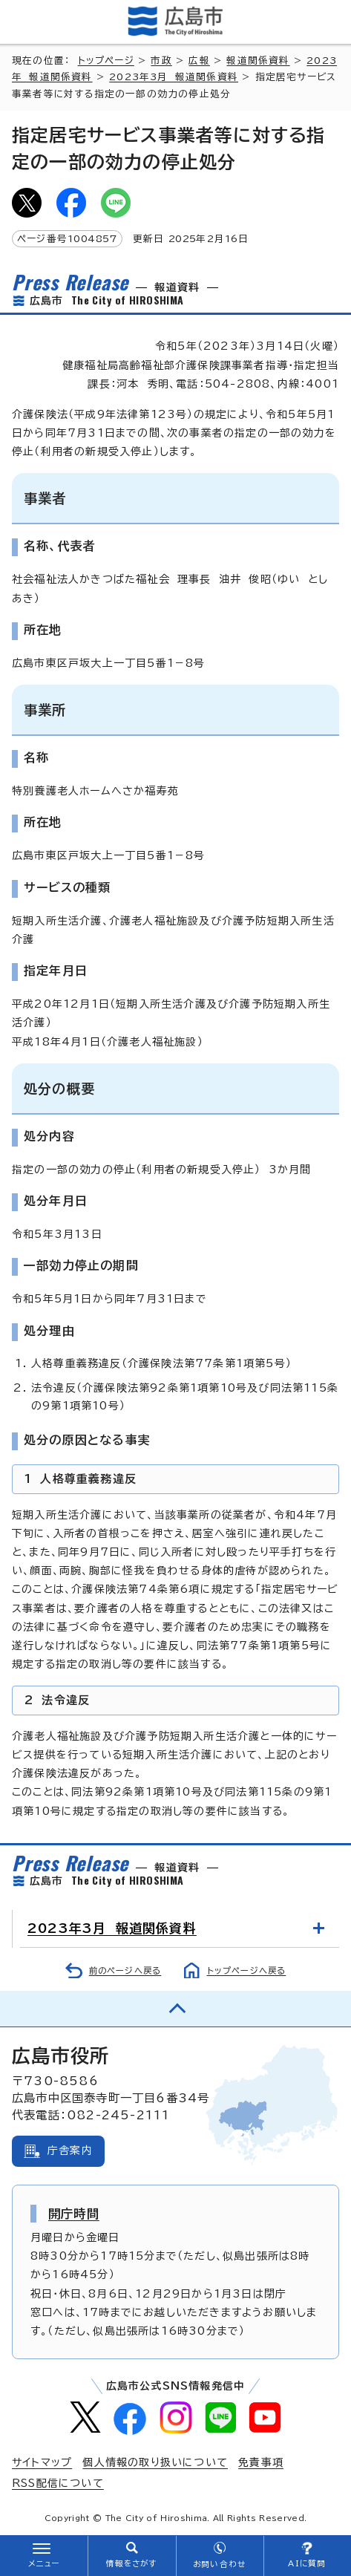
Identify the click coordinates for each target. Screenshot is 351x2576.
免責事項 (260, 2462)
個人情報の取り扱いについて (155, 2462)
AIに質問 (307, 2563)
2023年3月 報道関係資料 (173, 77)
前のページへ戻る (125, 1970)
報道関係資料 (257, 60)
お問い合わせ (219, 2564)
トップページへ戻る (246, 1970)
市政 (161, 60)
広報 (198, 60)
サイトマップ (42, 2462)
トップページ (106, 60)
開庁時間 (73, 2214)
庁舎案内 (70, 2150)
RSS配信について (58, 2483)
